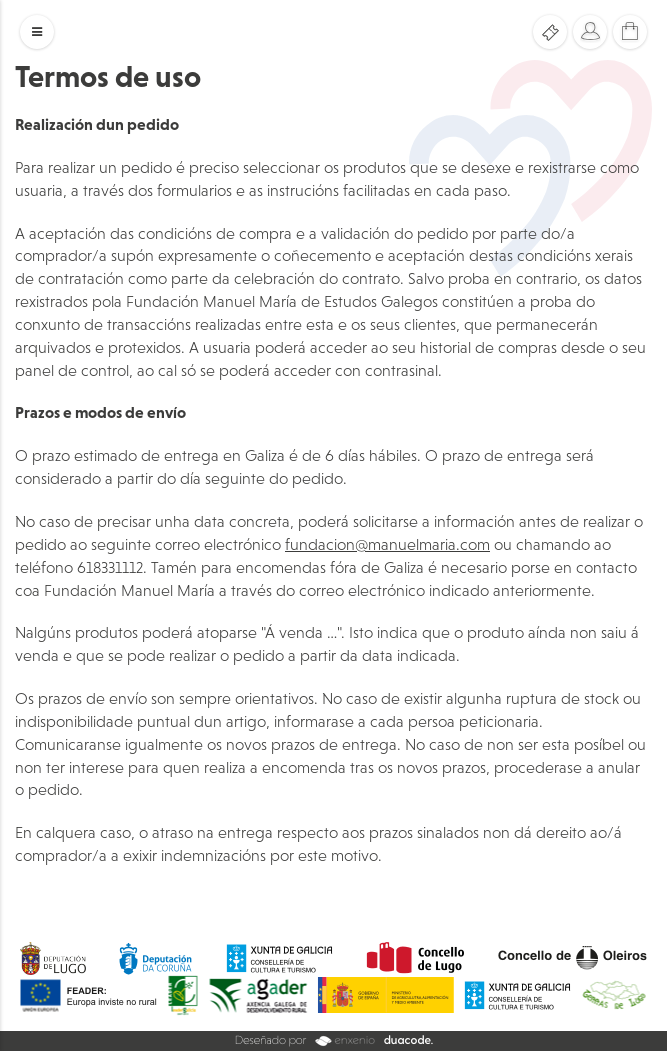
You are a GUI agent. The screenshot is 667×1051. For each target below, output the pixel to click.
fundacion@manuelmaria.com (387, 544)
